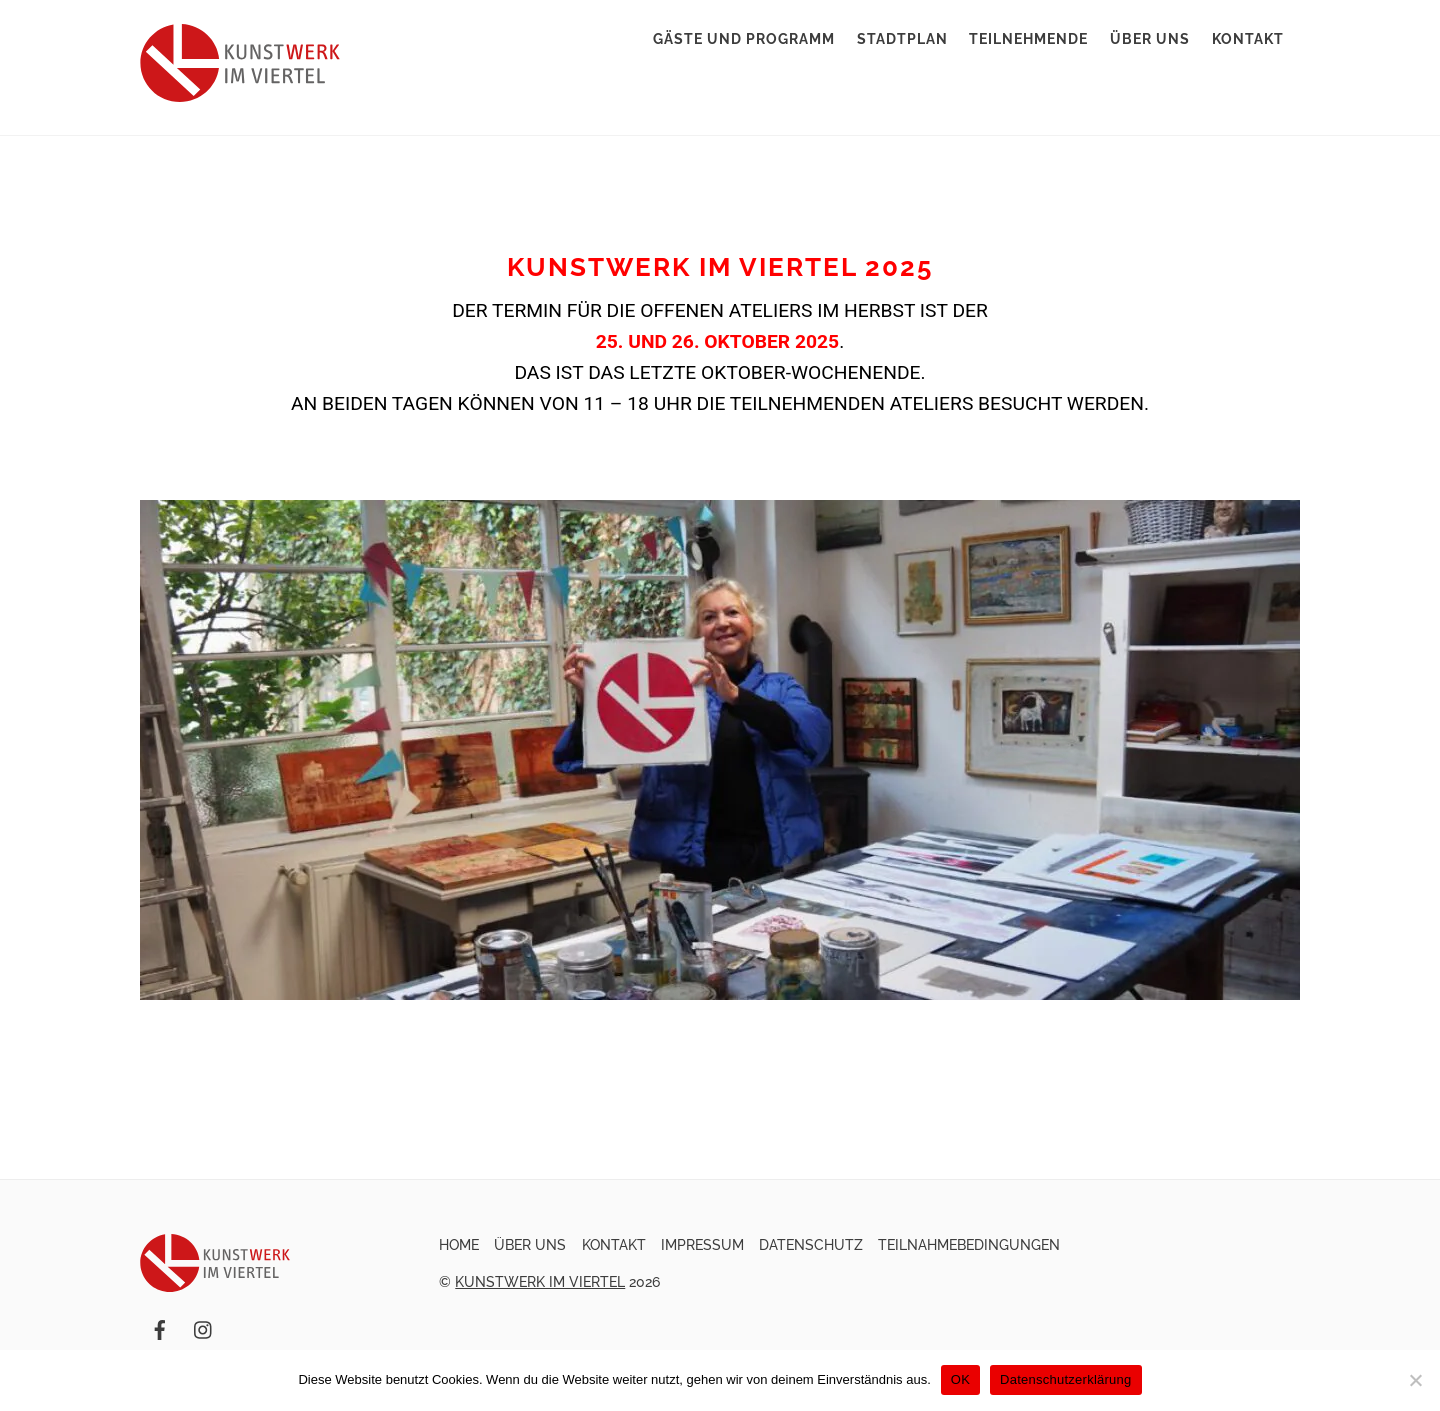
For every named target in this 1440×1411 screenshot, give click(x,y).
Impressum (702, 1245)
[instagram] (204, 1328)
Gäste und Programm (744, 39)
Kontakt (1248, 39)
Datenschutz (811, 1245)
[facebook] (160, 1328)
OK (960, 1379)
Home (459, 1245)
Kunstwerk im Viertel (540, 1282)
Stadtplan (902, 39)
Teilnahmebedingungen (969, 1245)
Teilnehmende (1028, 39)
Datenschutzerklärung (1065, 1379)
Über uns (1150, 39)
